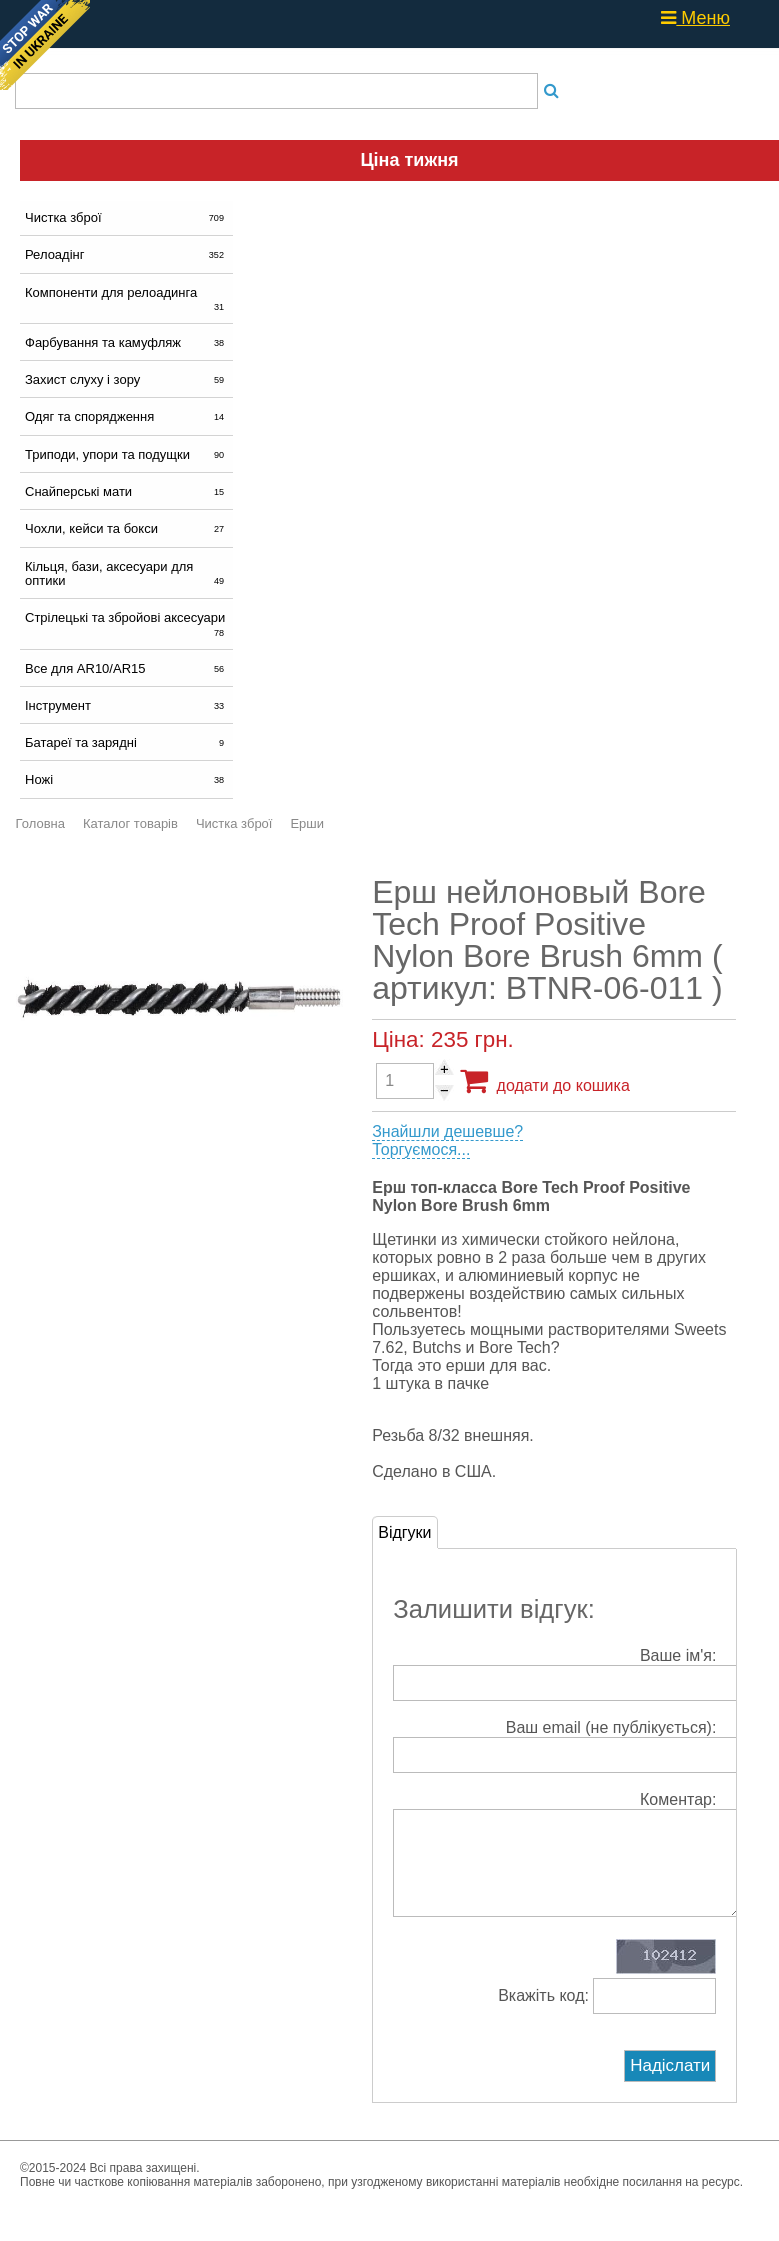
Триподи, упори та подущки (126, 454)
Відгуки (404, 1532)
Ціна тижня (409, 160)
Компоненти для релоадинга (126, 299)
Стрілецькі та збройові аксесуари (126, 624)
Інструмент (126, 705)
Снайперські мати (126, 491)
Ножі (126, 779)
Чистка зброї (126, 217)
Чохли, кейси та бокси (126, 528)
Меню (695, 18)
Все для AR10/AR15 (126, 668)
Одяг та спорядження (126, 416)
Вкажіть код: (607, 2015)
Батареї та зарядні (126, 742)
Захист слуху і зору (126, 379)
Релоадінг (126, 254)
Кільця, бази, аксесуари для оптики (126, 573)
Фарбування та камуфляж (126, 342)
